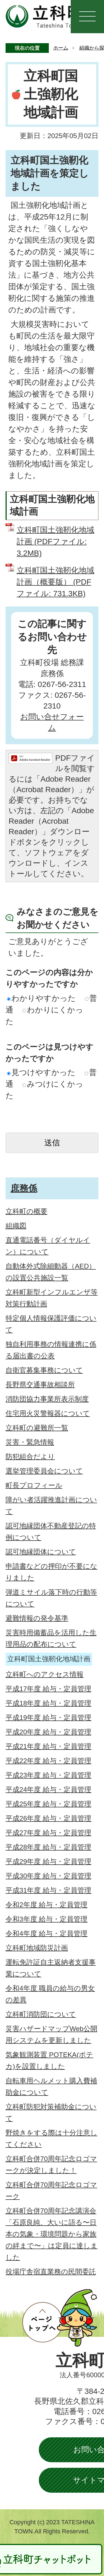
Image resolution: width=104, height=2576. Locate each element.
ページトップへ (59, 2318)
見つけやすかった (41, 1072)
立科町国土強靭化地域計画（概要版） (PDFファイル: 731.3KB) (55, 582)
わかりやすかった (41, 998)
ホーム (60, 48)
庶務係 (24, 1188)
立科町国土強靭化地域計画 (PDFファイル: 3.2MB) (55, 541)
